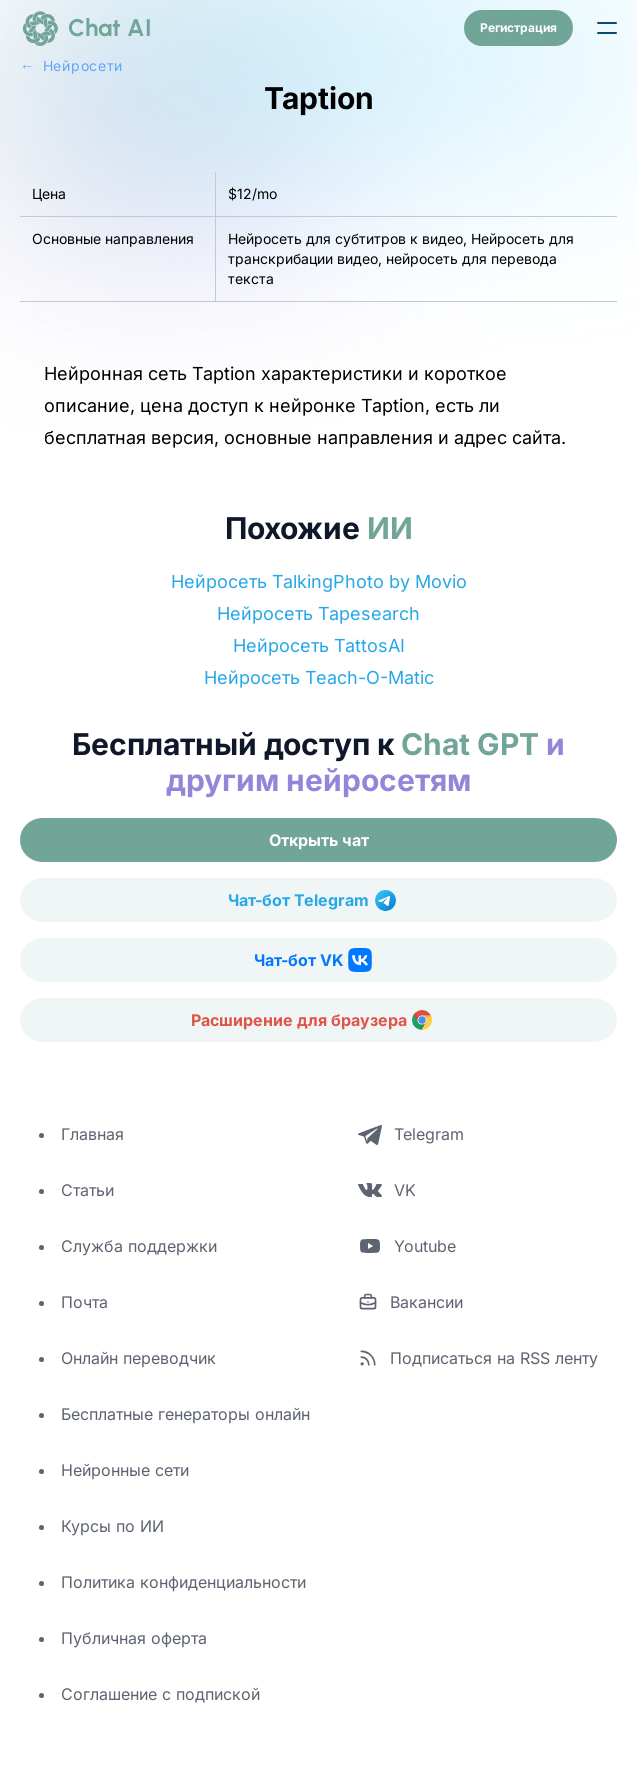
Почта (84, 1302)
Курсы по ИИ (112, 1526)
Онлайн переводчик (138, 1358)
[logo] (86, 28)
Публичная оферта (134, 1638)
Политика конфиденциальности (183, 1582)
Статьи (87, 1190)
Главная (92, 1134)
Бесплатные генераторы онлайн (185, 1414)
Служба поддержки (139, 1246)
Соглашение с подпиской (160, 1694)
